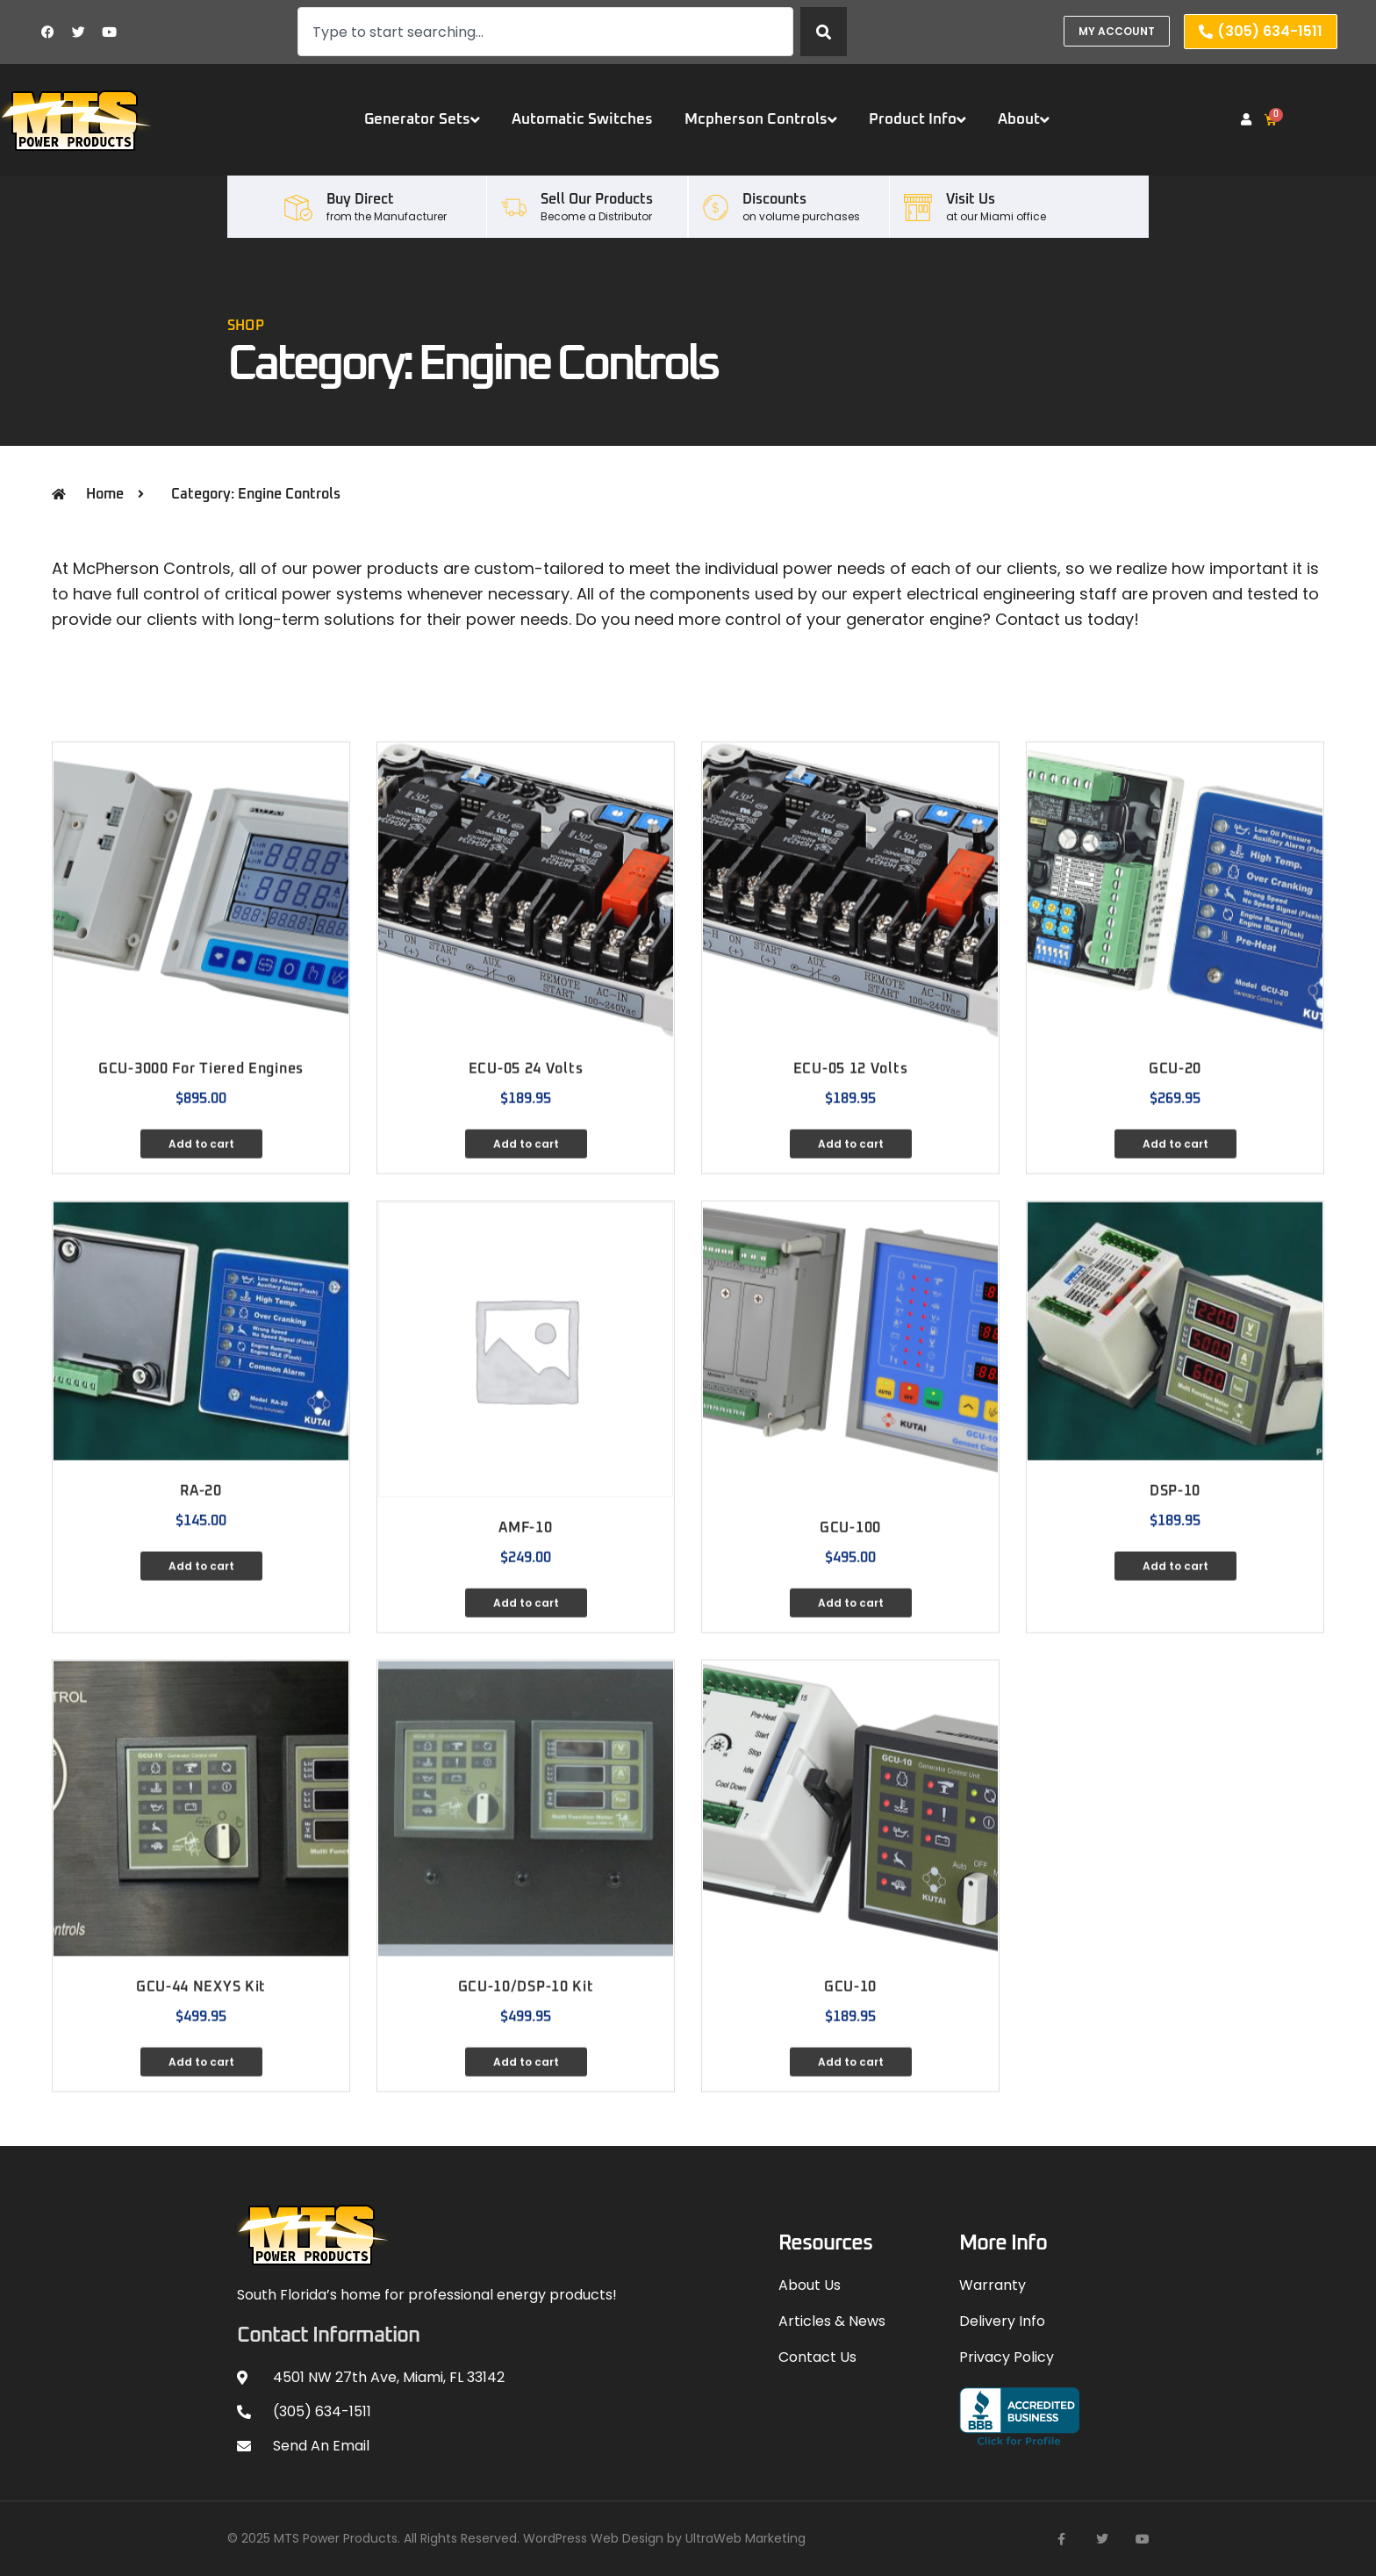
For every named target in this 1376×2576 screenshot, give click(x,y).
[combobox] (545, 31)
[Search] (823, 31)
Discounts (774, 199)
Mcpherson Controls (760, 119)
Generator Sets (422, 119)
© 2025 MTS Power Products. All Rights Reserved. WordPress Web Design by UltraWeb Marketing (516, 2538)
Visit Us (970, 199)
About (1024, 119)
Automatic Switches (582, 119)
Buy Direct (360, 199)
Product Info (917, 119)
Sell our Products (597, 199)
